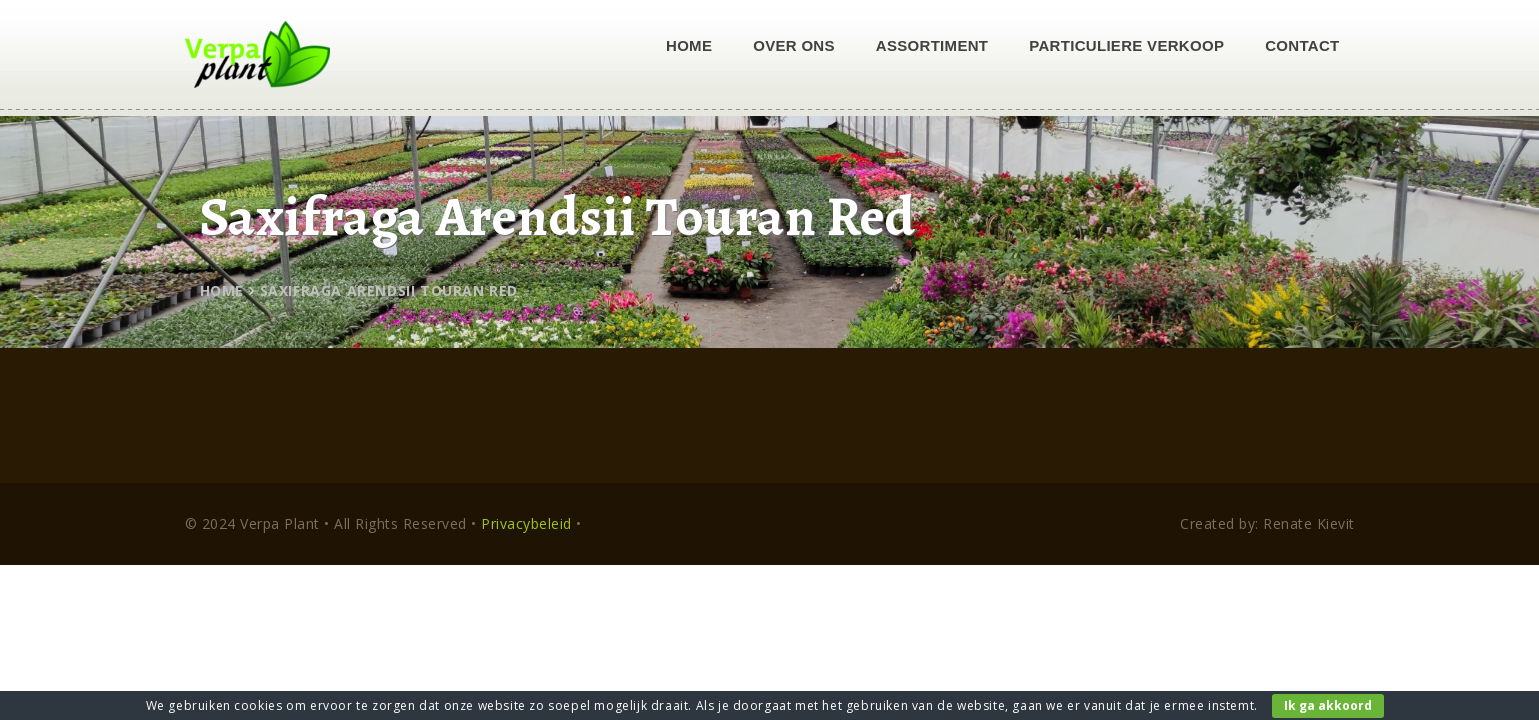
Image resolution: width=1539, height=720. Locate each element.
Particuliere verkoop (1126, 45)
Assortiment (932, 45)
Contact (1302, 45)
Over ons (794, 45)
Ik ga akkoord (1328, 705)
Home (689, 45)
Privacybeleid (526, 523)
